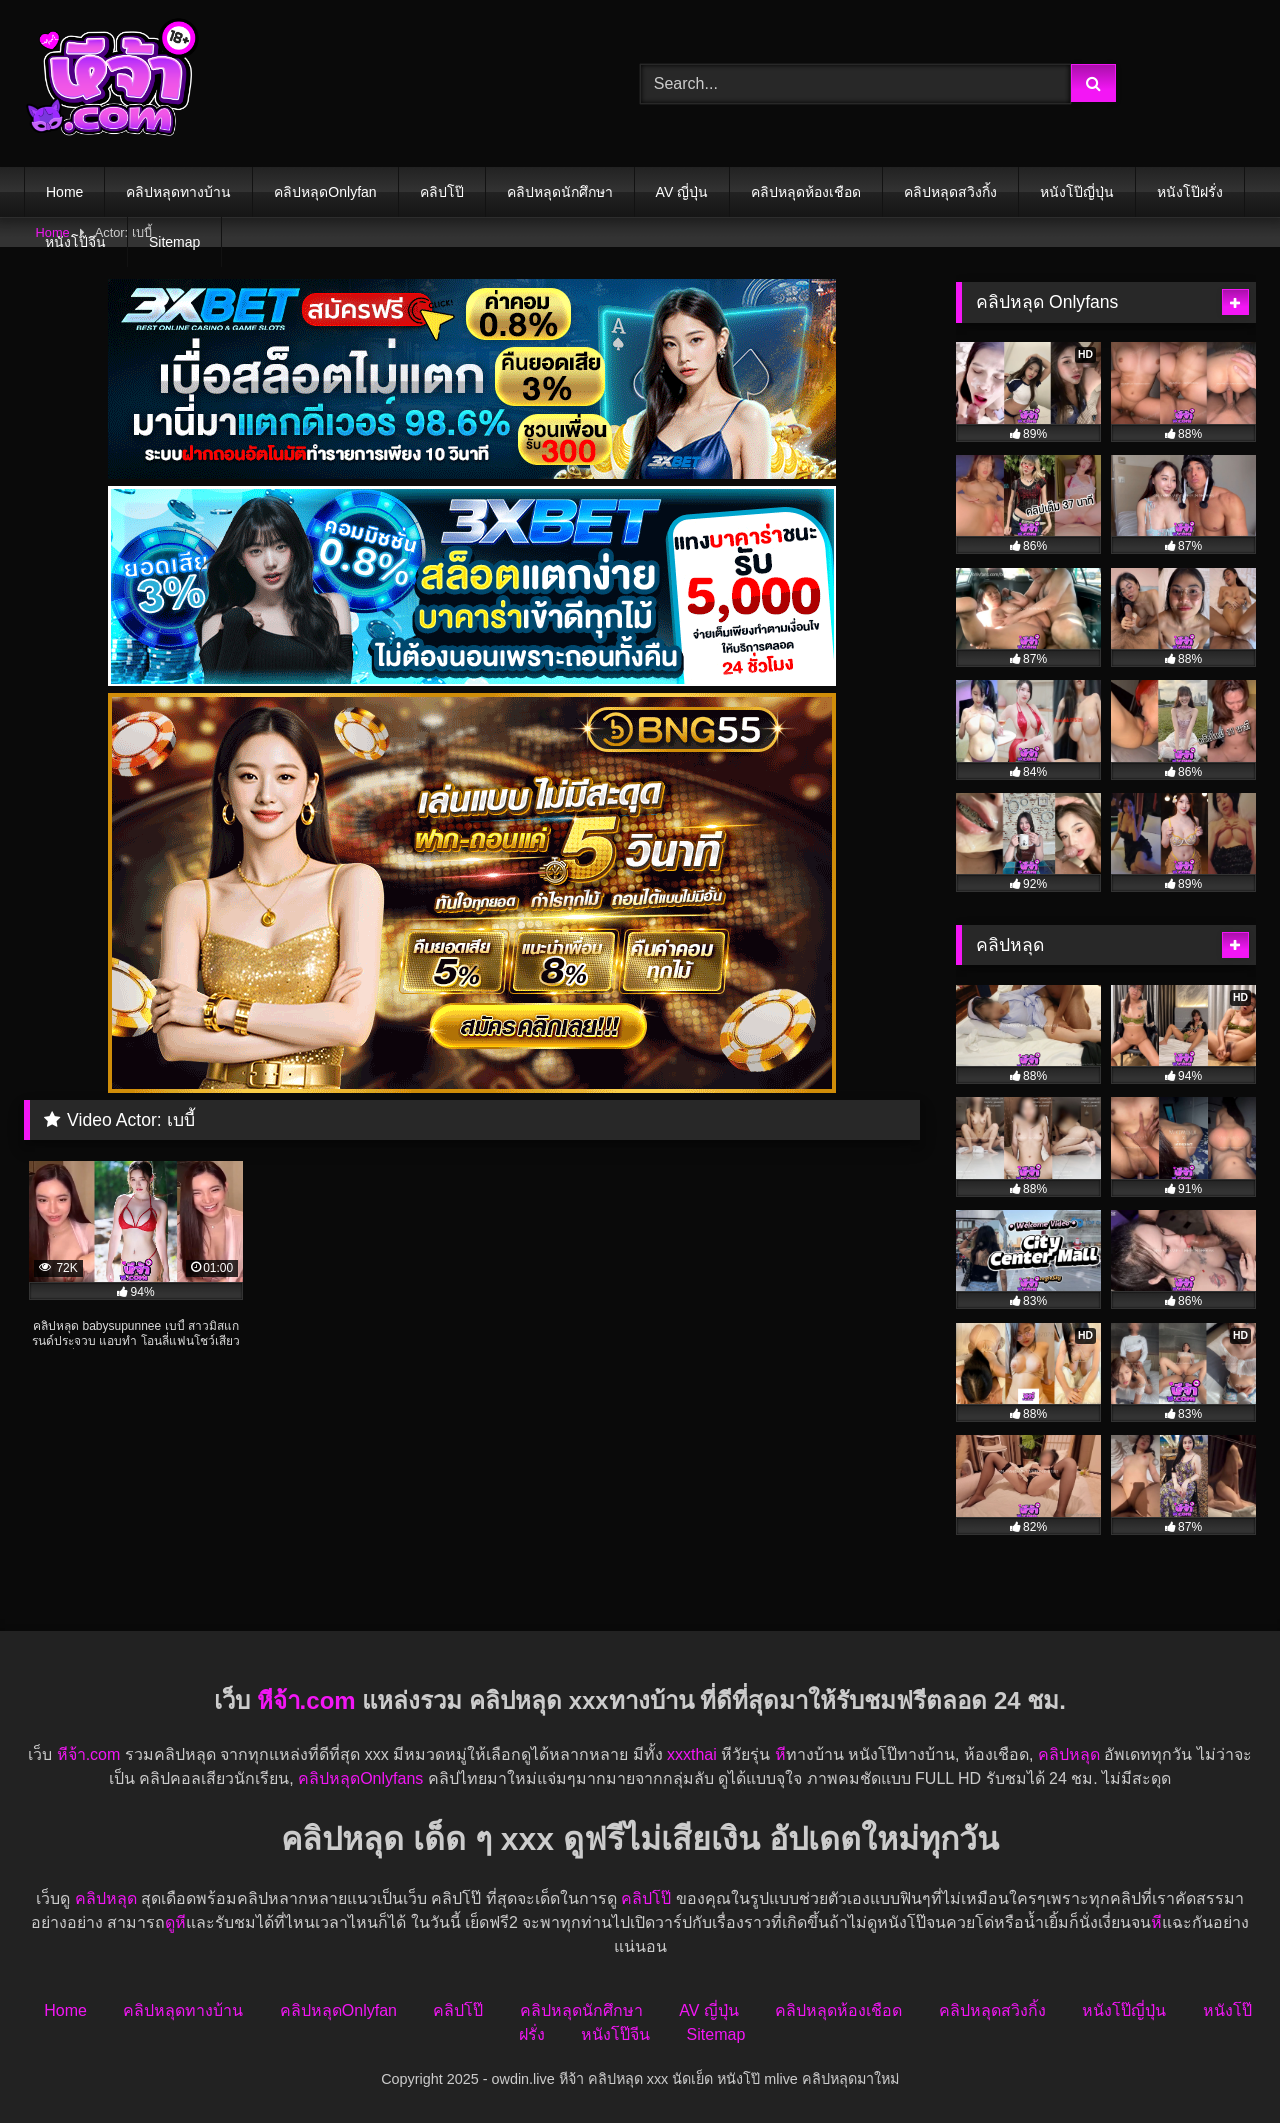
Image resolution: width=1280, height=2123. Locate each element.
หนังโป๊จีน (75, 242)
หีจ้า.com (306, 1700)
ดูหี (175, 1922)
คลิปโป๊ (442, 192)
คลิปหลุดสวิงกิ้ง (950, 192)
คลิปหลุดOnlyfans (360, 1778)
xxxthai (692, 1754)
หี (780, 1754)
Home (64, 192)
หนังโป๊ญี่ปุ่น (1077, 192)
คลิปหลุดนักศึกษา (560, 192)
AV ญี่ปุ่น (682, 192)
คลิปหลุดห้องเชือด (806, 192)
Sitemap (174, 242)
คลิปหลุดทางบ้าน (178, 192)
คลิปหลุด (1069, 1754)
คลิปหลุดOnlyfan (325, 192)
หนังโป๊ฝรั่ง (1190, 192)
